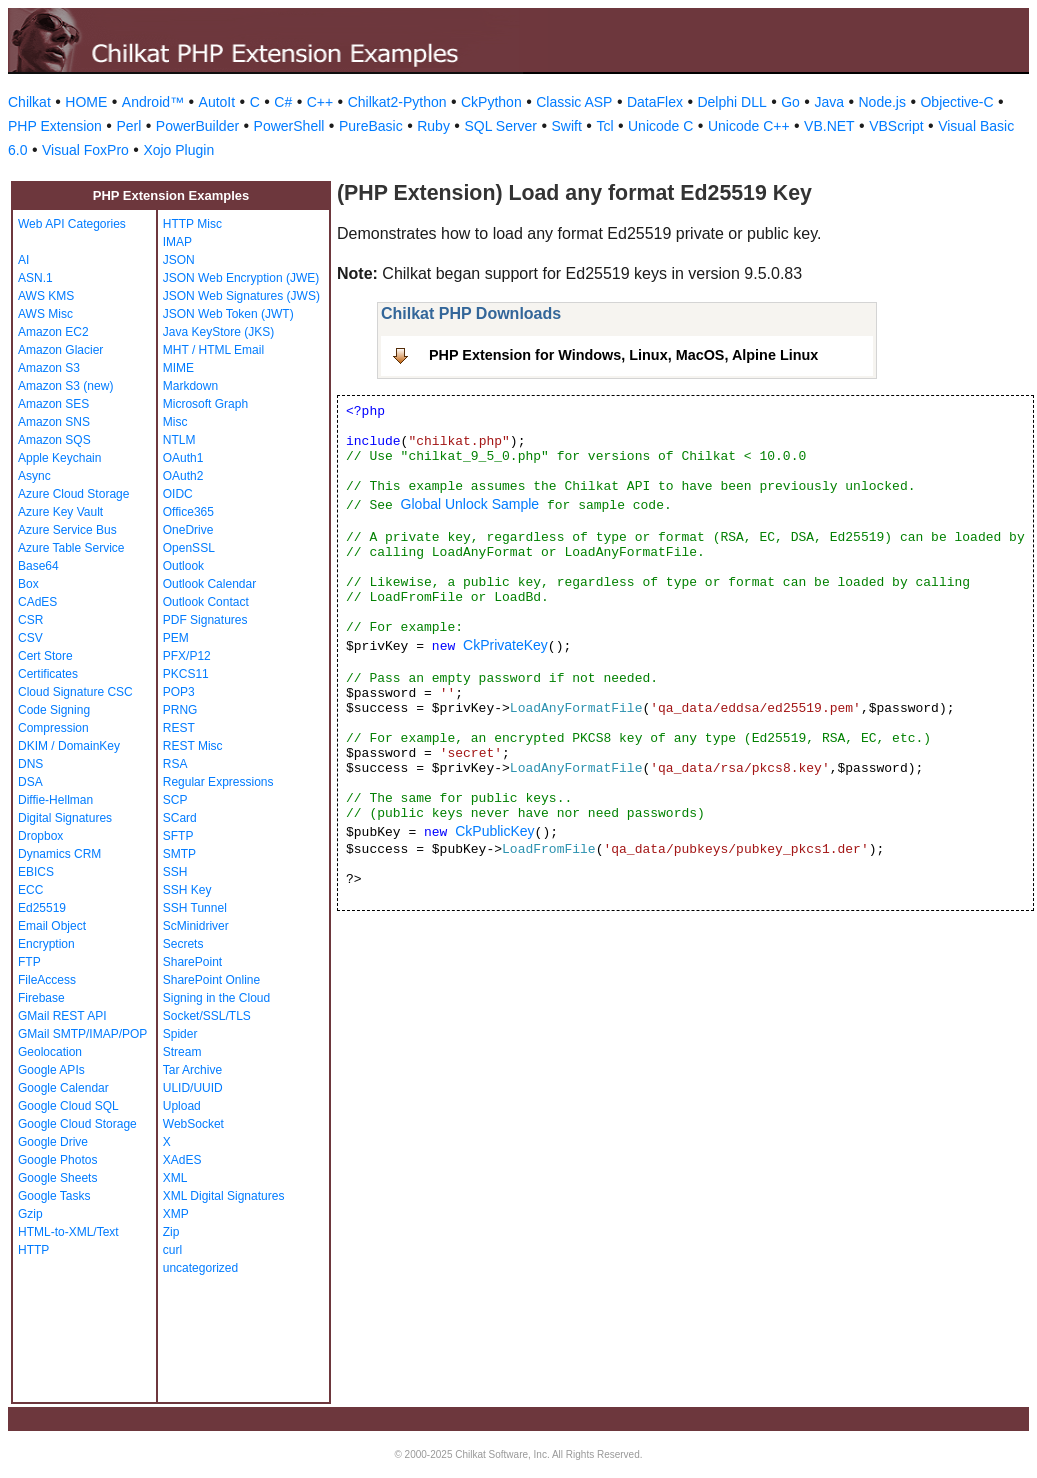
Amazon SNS (54, 422)
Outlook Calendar (209, 584)
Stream (182, 1052)
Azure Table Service (71, 548)
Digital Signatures (65, 818)
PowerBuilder (197, 126)
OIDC (178, 494)
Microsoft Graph (205, 404)
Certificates (48, 674)
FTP (29, 962)
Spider (180, 1034)
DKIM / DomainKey (69, 746)
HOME (86, 102)
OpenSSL (189, 548)
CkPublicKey (494, 831)
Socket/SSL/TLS (207, 1016)
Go (790, 102)
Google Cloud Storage (77, 1124)
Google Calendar (63, 1088)
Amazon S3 (49, 368)
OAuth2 (183, 476)
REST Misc (193, 746)
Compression (53, 728)
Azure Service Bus (67, 530)
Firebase (41, 998)
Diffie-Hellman (55, 800)
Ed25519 (42, 908)
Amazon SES (53, 404)
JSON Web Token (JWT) (228, 314)
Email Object (52, 926)
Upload (182, 1106)
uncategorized (200, 1268)
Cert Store (45, 656)
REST (179, 728)
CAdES (37, 602)
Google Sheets (57, 1178)
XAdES (182, 1160)
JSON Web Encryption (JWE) (241, 278)
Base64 (38, 566)
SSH (175, 872)
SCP (175, 800)
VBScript (896, 126)
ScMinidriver (196, 926)
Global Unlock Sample (470, 504)
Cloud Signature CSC (75, 692)
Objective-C (956, 102)
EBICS (36, 872)
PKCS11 (186, 674)
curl (172, 1250)
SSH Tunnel (195, 908)
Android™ (153, 102)
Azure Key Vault (60, 512)
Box (28, 584)
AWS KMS (46, 296)
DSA (30, 782)
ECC (30, 890)
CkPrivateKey (505, 645)
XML (175, 1178)
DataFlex (655, 102)
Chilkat (29, 102)
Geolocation (50, 1052)
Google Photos (57, 1160)
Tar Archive (192, 1070)
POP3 (179, 692)
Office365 (188, 512)
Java (829, 102)
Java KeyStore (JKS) (218, 332)
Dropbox (40, 836)
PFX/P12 (187, 656)
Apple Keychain (59, 458)
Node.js (882, 102)
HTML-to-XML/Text (68, 1232)
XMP (176, 1214)
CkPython (491, 102)
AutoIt (217, 102)
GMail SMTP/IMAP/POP (82, 1034)
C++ (320, 102)
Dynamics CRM (59, 854)
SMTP (179, 854)
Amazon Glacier (60, 350)
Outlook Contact (206, 602)
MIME (178, 368)
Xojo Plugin (178, 150)
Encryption (46, 944)
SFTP (178, 836)
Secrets (183, 944)
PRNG (180, 710)
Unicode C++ (749, 126)
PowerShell (289, 126)
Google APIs (51, 1070)
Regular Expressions (218, 782)
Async (34, 476)
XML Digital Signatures (224, 1196)
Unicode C (660, 126)
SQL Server (500, 126)
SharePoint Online (211, 980)
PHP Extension (55, 126)
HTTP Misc (192, 224)
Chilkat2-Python (397, 102)
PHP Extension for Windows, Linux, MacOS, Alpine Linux (623, 355)
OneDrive (188, 530)
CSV (30, 638)
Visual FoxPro (85, 150)
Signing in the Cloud (216, 998)
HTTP (33, 1250)
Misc (175, 422)
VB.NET (829, 126)
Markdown (190, 386)
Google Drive (53, 1142)
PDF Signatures (205, 620)
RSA (175, 764)
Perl (128, 126)
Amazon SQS (54, 440)
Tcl (604, 126)
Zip (171, 1232)
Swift (567, 126)
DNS (30, 764)
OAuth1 (183, 458)
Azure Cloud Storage (73, 494)
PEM (176, 638)
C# (283, 102)
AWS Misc (45, 314)
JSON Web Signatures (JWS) (241, 296)
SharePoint (192, 962)
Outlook (183, 566)
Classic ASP (574, 102)
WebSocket (193, 1124)
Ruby (433, 126)
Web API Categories (72, 224)
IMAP (177, 242)
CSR (30, 620)
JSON (179, 260)
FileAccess (47, 980)
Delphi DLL (731, 102)
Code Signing (54, 710)
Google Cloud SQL (68, 1106)
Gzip (30, 1214)
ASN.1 (35, 278)
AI (23, 260)
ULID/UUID (193, 1088)
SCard (180, 818)
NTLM (179, 440)
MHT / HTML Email (213, 350)
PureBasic (371, 126)
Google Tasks (54, 1196)
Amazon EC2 (53, 332)
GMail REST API (62, 1016)
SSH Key (187, 890)
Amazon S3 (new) (65, 386)
